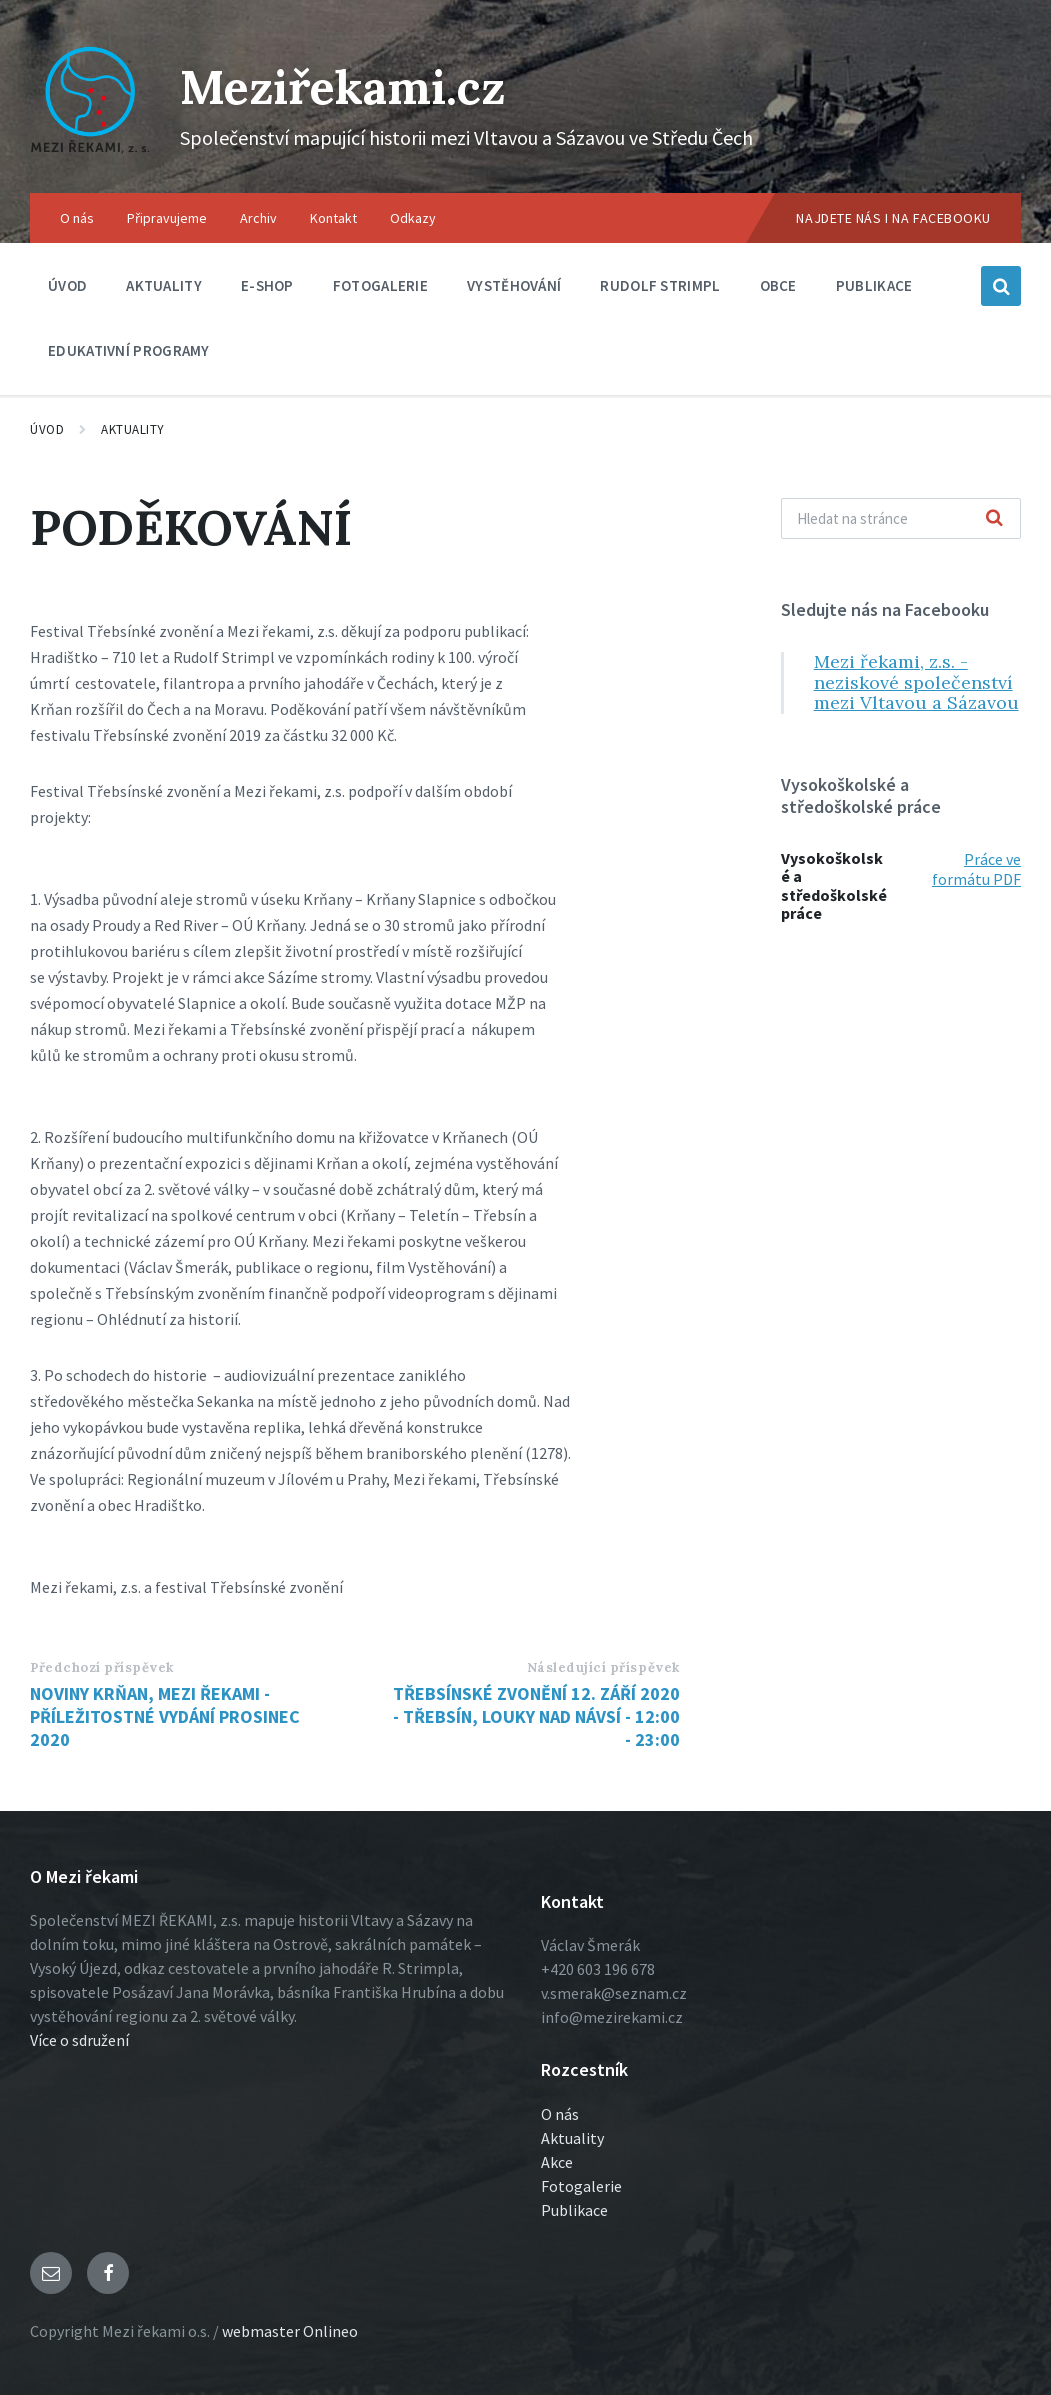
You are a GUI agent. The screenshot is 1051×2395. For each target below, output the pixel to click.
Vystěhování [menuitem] (514, 285)
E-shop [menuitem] (267, 285)
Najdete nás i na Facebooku (893, 218)
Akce (557, 2162)
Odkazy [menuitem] (413, 218)
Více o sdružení (79, 2040)
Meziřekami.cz (348, 86)
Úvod (47, 429)
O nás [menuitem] (77, 218)
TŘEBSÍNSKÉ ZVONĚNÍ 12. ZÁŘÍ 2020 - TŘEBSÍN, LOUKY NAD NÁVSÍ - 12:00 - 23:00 (536, 1716)
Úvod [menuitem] (67, 285)
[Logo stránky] (90, 154)
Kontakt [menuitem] (333, 218)
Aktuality (133, 429)
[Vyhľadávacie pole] (901, 518)
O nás (560, 2114)
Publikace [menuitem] (874, 285)
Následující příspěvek (603, 1667)
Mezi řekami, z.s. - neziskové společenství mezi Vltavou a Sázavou (916, 682)
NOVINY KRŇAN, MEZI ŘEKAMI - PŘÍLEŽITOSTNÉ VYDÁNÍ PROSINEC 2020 (165, 1716)
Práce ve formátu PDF (976, 869)
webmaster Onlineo (290, 2331)
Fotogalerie (581, 2186)
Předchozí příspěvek (102, 1667)
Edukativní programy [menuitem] (129, 350)
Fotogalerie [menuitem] (380, 285)
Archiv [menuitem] (258, 218)
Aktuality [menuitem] (164, 285)
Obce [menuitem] (778, 285)
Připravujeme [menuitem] (167, 218)
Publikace (574, 2210)
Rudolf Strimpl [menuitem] (660, 285)
